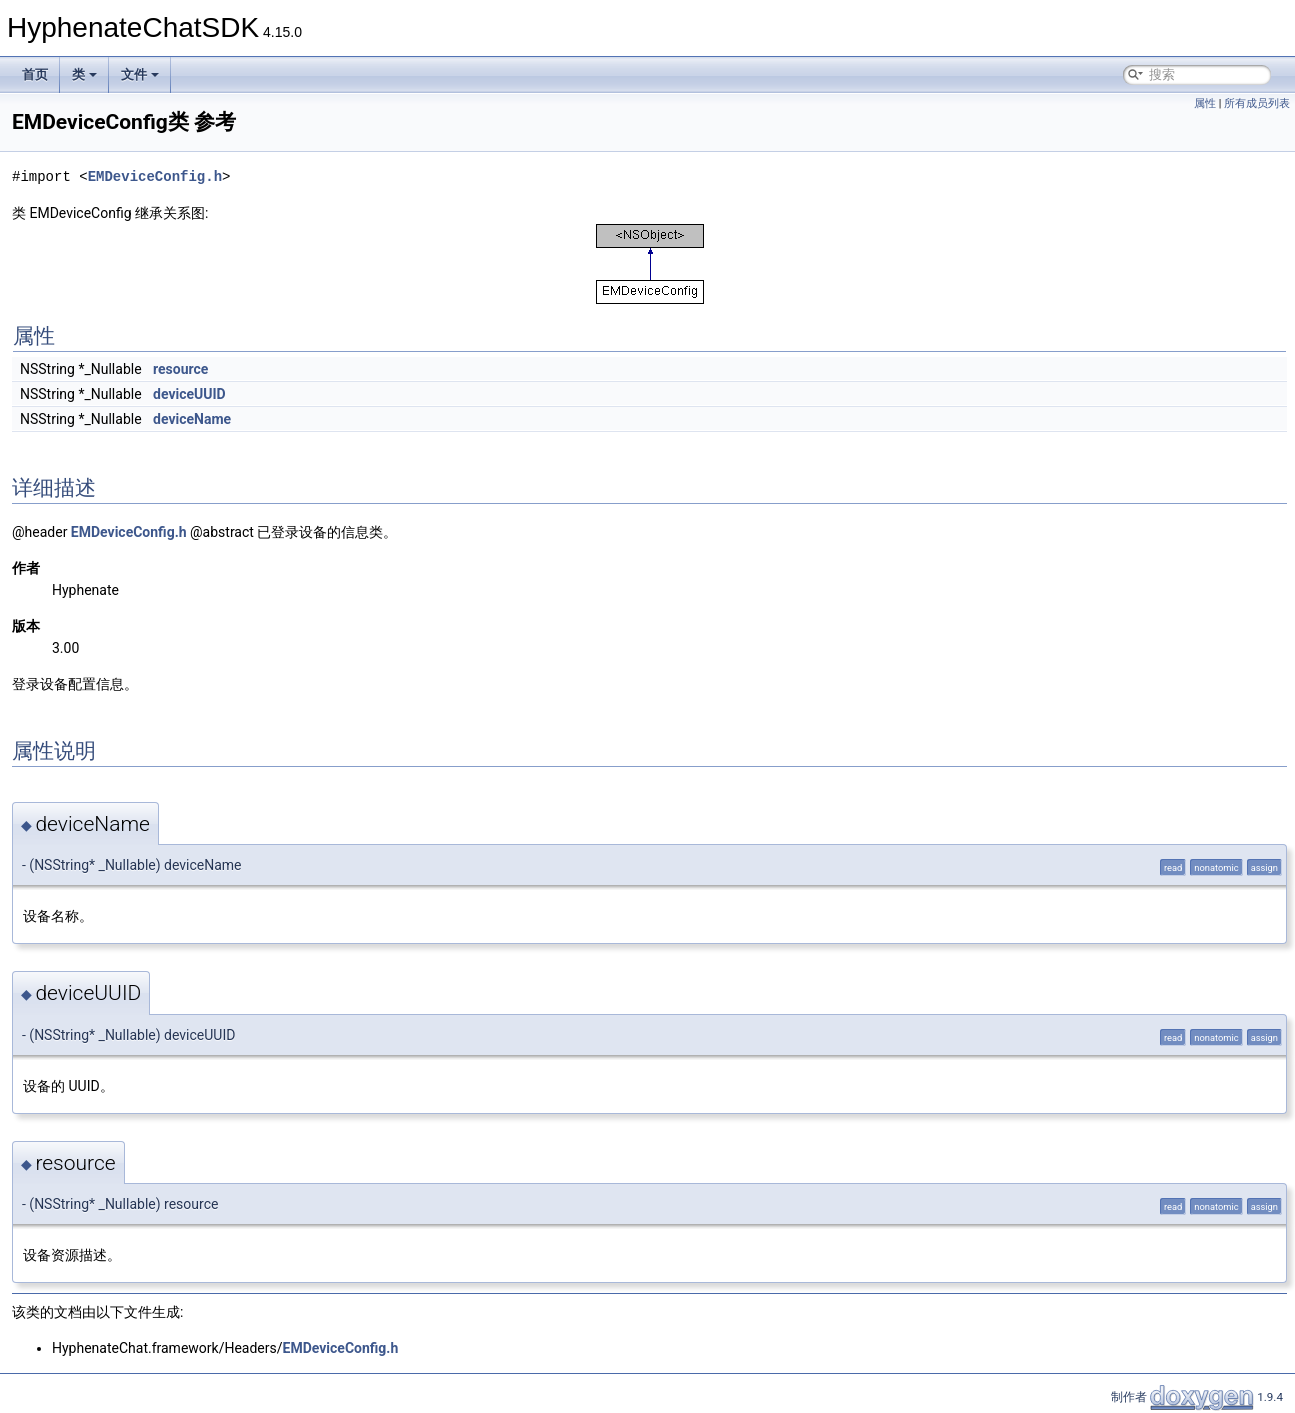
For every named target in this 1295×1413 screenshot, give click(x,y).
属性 (1205, 103)
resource (180, 369)
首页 (35, 74)
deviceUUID (189, 394)
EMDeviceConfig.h (155, 176)
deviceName (192, 419)
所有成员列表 (1257, 103)
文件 (140, 74)
